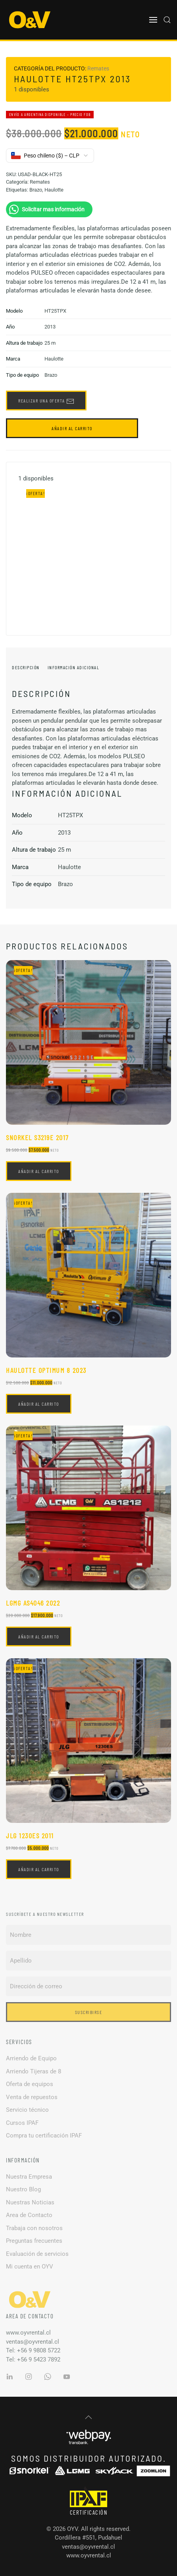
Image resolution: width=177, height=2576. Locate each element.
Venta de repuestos (32, 2097)
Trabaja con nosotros (34, 2228)
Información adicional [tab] (74, 667)
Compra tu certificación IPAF (44, 2135)
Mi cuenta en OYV (29, 2266)
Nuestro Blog (23, 2189)
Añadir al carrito (72, 428)
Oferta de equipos (29, 2084)
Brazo (35, 190)
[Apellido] (88, 1960)
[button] (153, 20)
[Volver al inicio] (30, 20)
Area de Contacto (29, 2215)
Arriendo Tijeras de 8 (33, 2071)
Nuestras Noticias (30, 2202)
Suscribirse (88, 2012)
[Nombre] (88, 1935)
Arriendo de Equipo (31, 2058)
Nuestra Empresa (29, 2176)
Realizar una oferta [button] (46, 401)
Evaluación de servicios (37, 2253)
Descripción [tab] (26, 667)
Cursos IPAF (22, 2122)
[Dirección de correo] (88, 1986)
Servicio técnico (27, 2109)
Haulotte (53, 190)
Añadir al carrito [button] (38, 1171)
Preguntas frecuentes (34, 2240)
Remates (98, 68)
